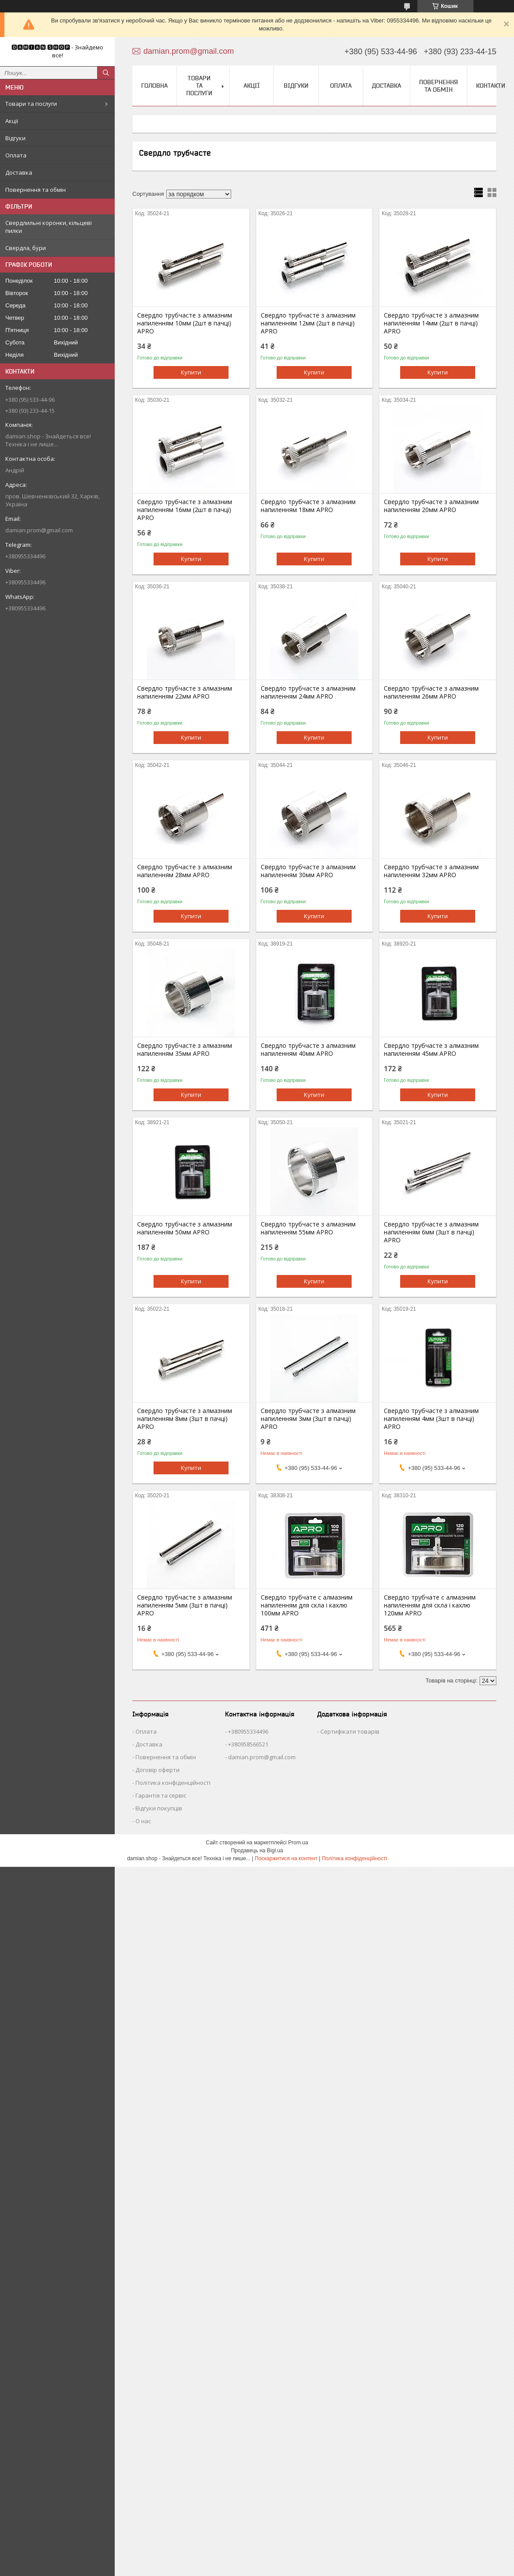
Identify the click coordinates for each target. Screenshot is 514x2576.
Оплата (15, 155)
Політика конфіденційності (172, 1783)
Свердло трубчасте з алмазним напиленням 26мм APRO (431, 692)
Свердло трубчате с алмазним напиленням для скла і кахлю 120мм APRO (430, 1605)
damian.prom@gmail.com (39, 530)
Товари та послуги (31, 104)
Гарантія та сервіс (160, 1795)
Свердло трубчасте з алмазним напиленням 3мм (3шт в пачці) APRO (308, 1419)
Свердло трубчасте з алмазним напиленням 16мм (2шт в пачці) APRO (184, 510)
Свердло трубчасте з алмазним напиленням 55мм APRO (308, 1228)
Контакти (490, 85)
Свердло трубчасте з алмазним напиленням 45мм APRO (431, 1050)
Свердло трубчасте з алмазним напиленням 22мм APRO (184, 692)
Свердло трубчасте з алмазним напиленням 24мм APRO (308, 692)
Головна (154, 85)
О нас (143, 1821)
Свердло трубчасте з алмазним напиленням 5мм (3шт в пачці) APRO (184, 1605)
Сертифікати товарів (349, 1731)
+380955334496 (248, 1731)
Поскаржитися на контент (286, 1858)
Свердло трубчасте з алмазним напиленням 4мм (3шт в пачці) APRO (431, 1419)
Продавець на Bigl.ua (257, 1850)
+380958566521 (248, 1744)
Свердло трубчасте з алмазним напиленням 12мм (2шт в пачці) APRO (308, 323)
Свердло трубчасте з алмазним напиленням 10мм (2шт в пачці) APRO (184, 323)
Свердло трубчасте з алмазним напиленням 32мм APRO (431, 871)
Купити (191, 372)
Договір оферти (157, 1770)
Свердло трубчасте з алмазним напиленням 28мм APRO (184, 871)
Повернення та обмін (35, 190)
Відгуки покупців (158, 1808)
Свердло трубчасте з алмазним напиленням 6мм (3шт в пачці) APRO (431, 1232)
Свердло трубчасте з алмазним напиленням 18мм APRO (308, 506)
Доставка (18, 172)
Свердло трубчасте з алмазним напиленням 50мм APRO (184, 1228)
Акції (11, 121)
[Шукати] (106, 72)
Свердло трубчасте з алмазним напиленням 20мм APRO (431, 506)
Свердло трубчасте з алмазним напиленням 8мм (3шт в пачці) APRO (184, 1419)
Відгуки (15, 138)
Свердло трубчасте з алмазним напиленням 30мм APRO (308, 871)
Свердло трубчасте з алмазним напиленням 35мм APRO (184, 1050)
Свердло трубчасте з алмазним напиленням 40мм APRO (308, 1050)
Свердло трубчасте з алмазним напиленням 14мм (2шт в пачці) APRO (431, 323)
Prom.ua (298, 1842)
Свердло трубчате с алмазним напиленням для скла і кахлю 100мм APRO (307, 1605)
